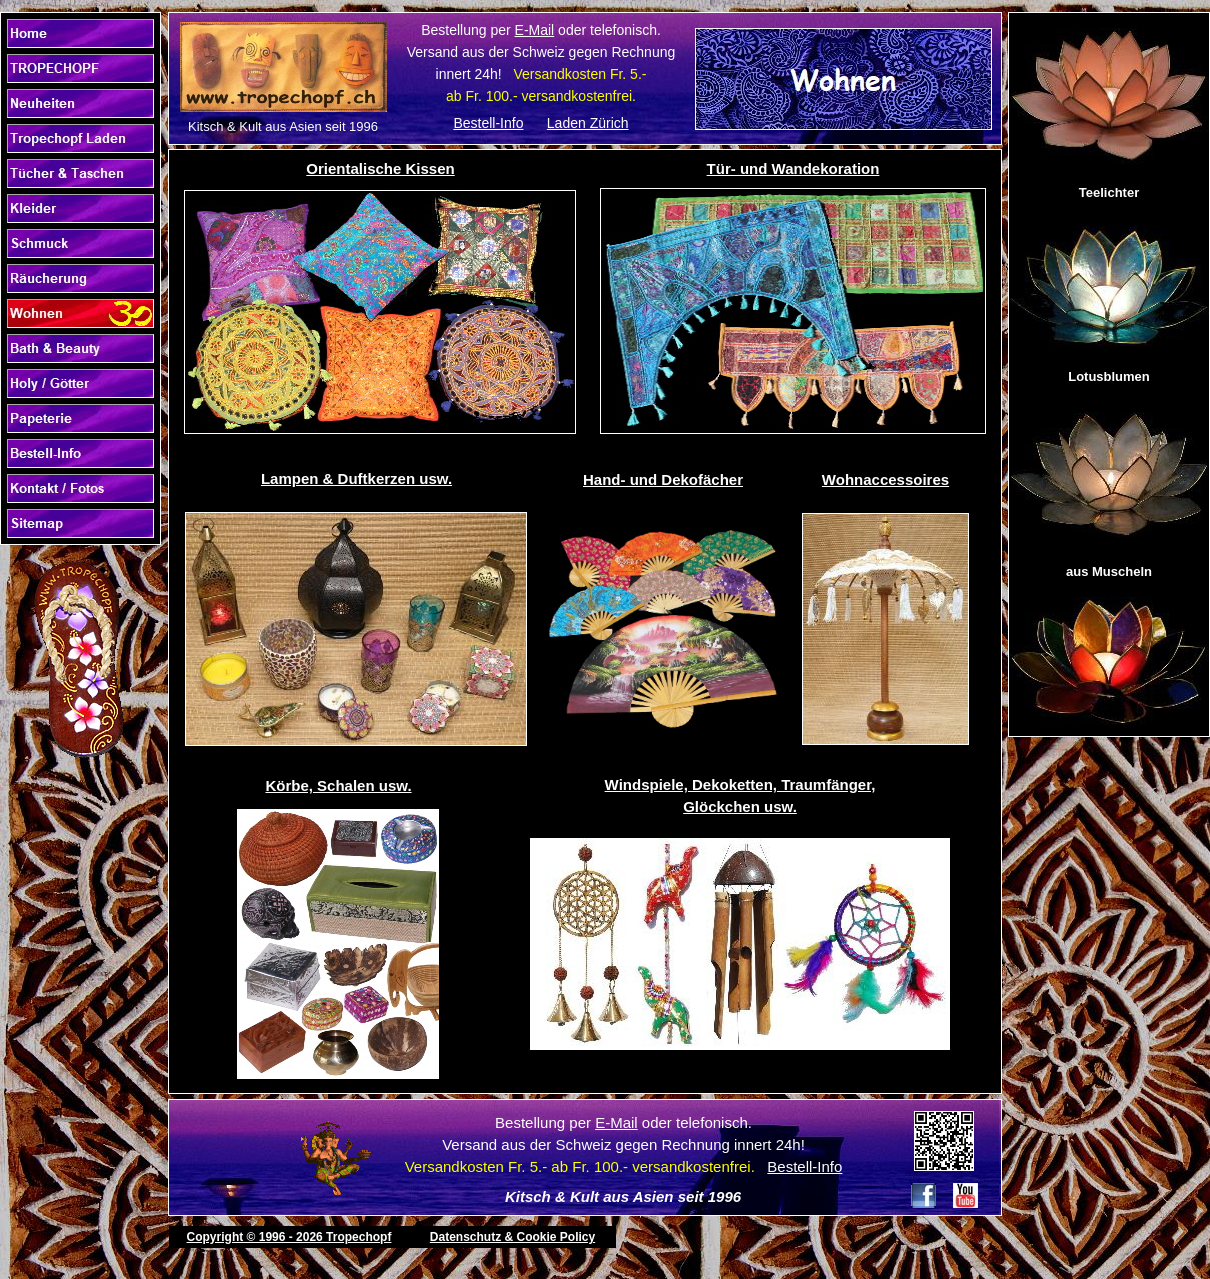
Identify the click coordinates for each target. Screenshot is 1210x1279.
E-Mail (535, 30)
